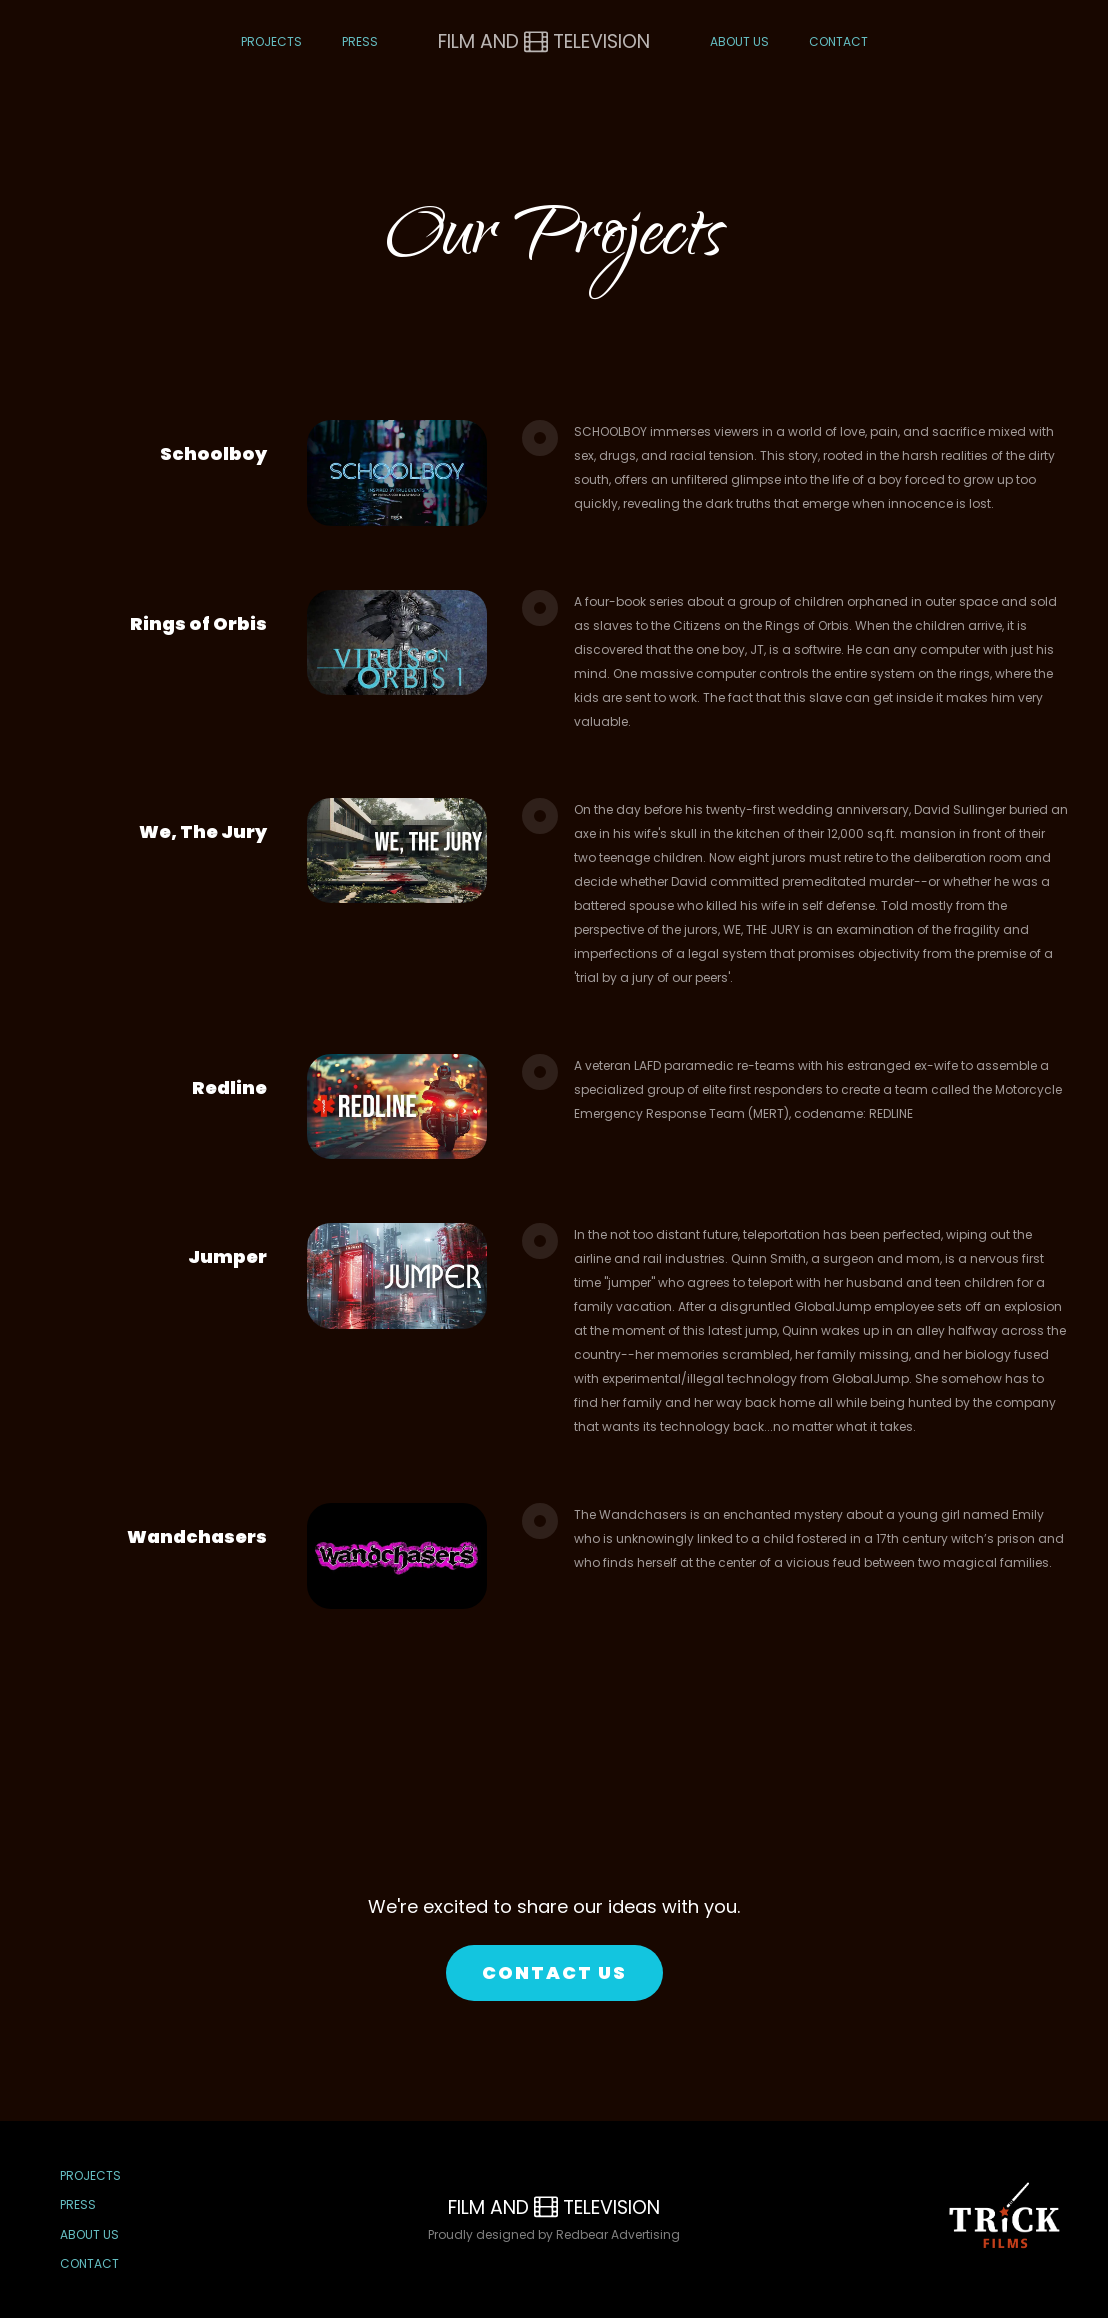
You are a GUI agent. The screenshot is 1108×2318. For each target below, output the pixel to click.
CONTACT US (554, 1972)
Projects (271, 41)
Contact (838, 41)
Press (360, 41)
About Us (739, 41)
